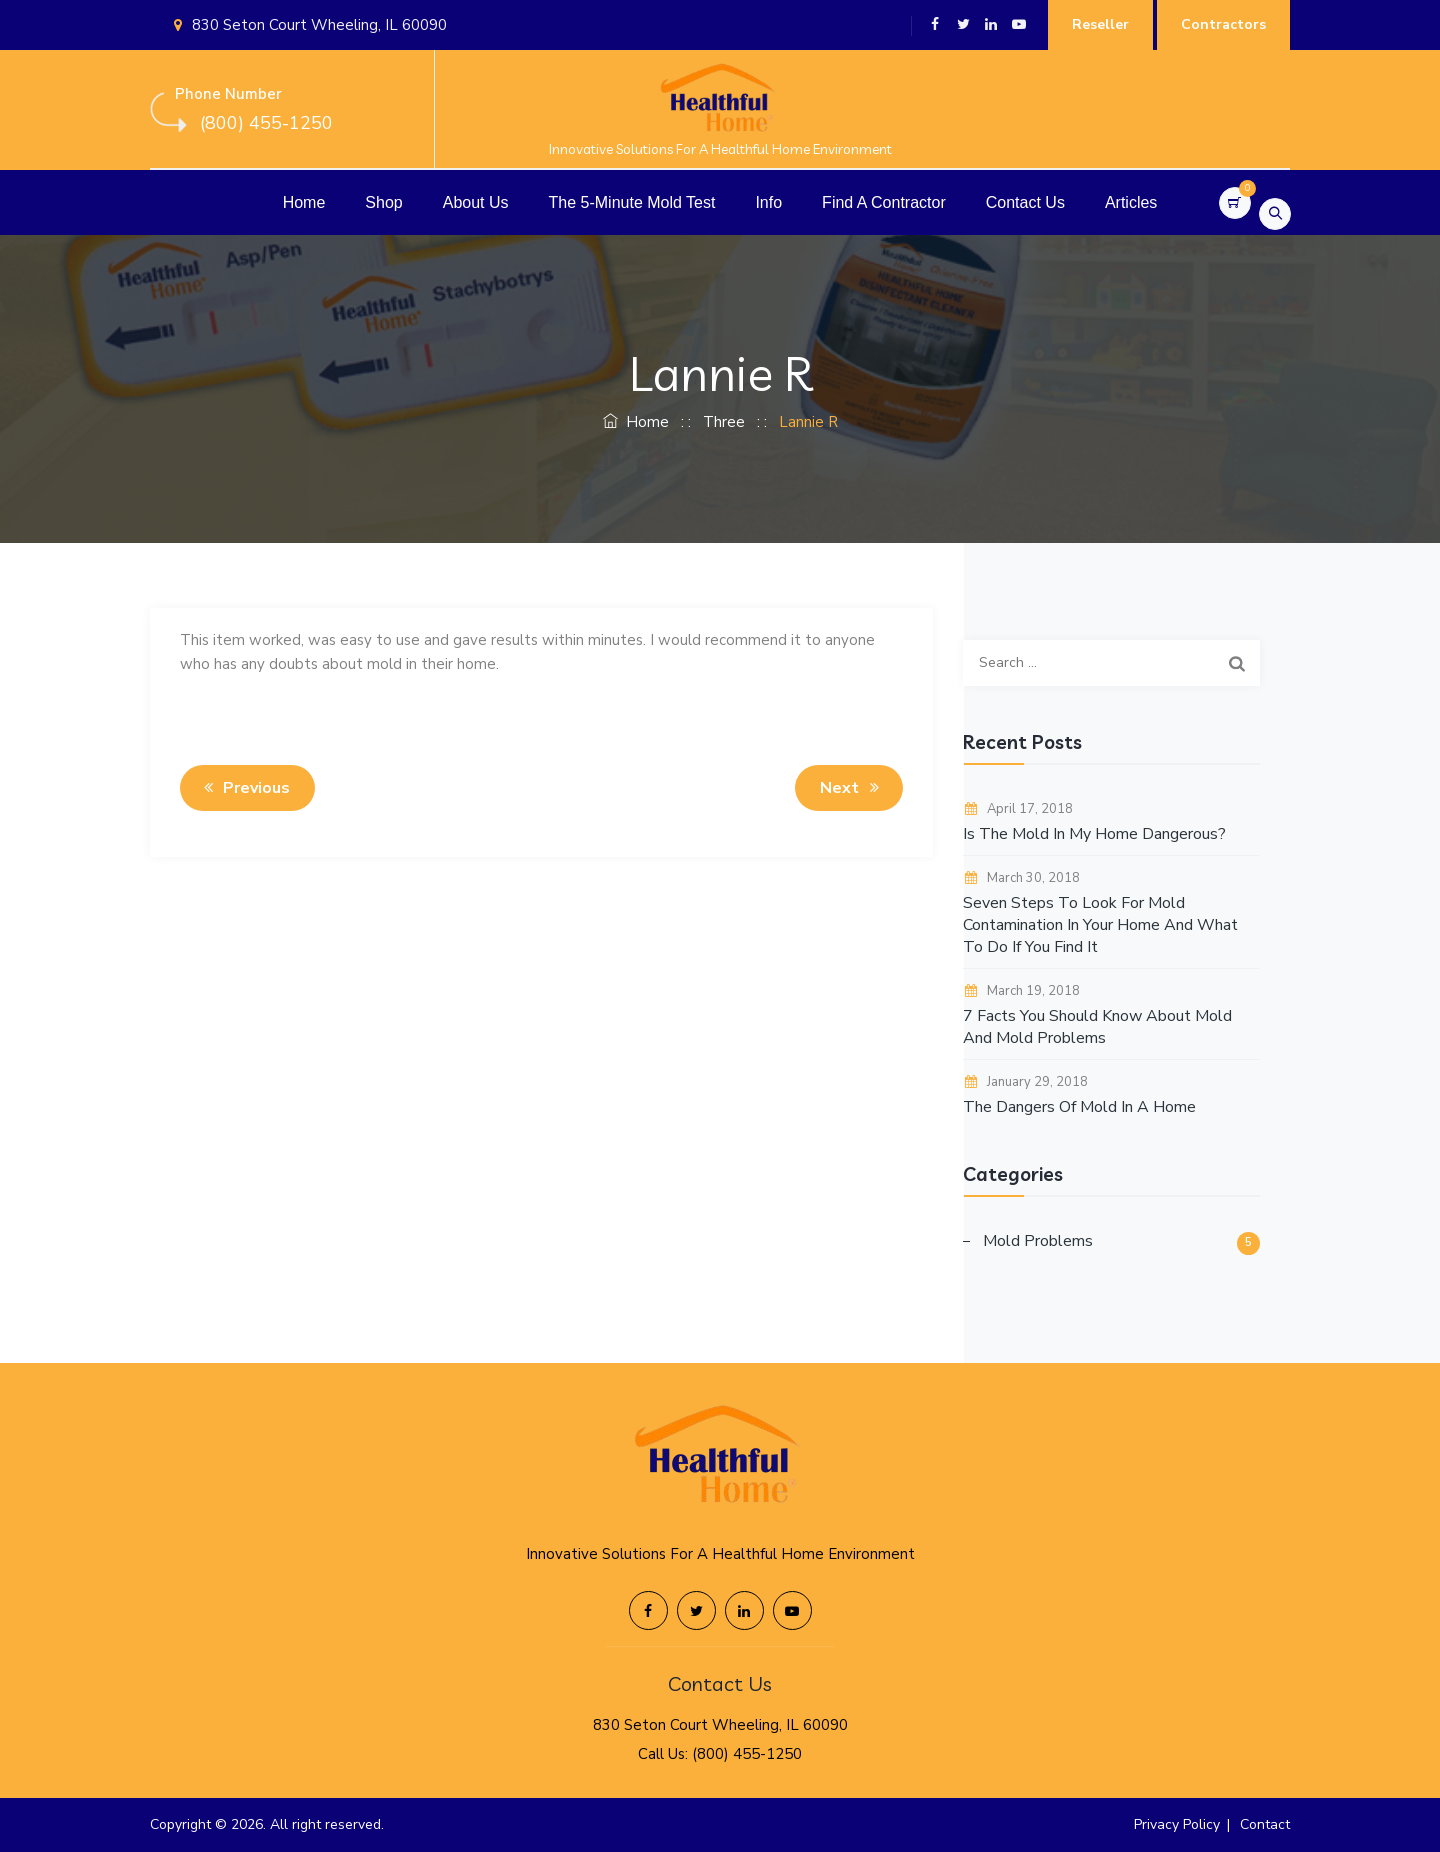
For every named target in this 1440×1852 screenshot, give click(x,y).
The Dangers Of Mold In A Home (1079, 1107)
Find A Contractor (884, 202)
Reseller (1100, 24)
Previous (243, 788)
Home (304, 202)
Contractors (1223, 24)
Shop (383, 202)
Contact (1265, 1824)
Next (852, 788)
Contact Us (1025, 202)
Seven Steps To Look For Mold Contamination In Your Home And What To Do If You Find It (1100, 925)
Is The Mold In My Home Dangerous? (1094, 834)
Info (768, 202)
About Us (476, 202)
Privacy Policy (1177, 1824)
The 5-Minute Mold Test (632, 202)
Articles (1131, 202)
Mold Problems (1038, 1241)
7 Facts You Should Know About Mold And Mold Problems (1097, 1027)
